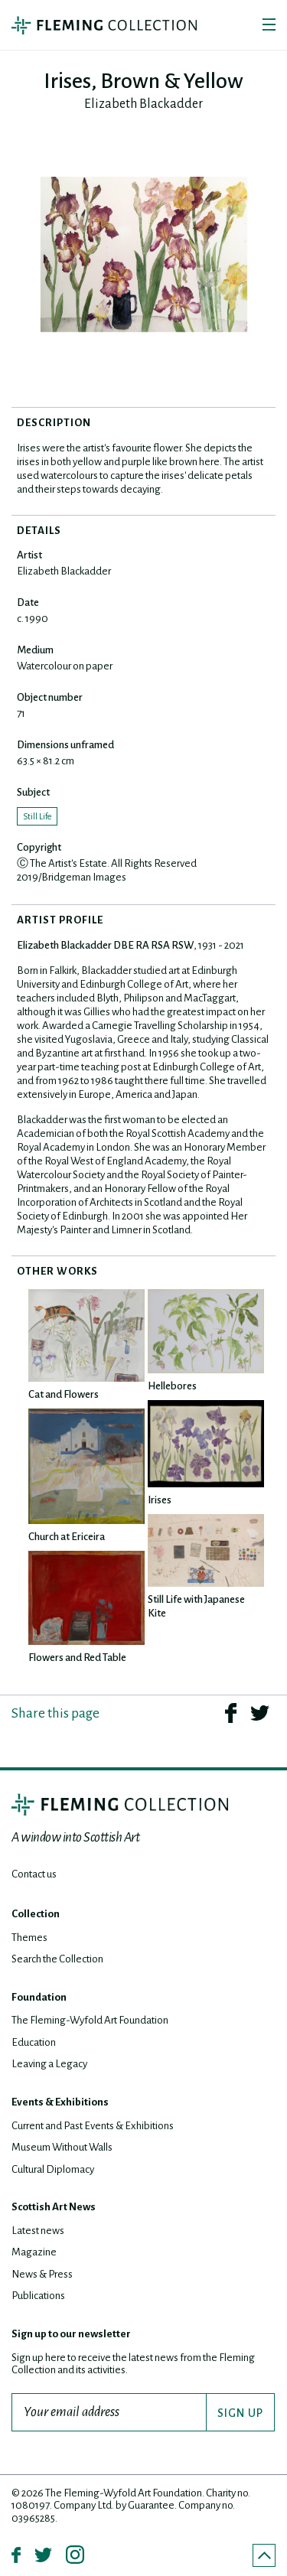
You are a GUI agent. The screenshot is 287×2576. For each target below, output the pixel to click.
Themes (29, 1937)
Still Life (37, 816)
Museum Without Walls (62, 2147)
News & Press (42, 2274)
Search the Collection (57, 1959)
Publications (38, 2295)
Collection (35, 1914)
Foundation (39, 1997)
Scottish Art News (53, 2207)
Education (33, 2042)
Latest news (37, 2230)
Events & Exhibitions (60, 2102)
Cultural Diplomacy (52, 2169)
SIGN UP (240, 2413)
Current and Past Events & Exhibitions (92, 2125)
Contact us (34, 1874)
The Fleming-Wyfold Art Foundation (89, 2020)
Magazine (34, 2252)
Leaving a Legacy (49, 2064)
